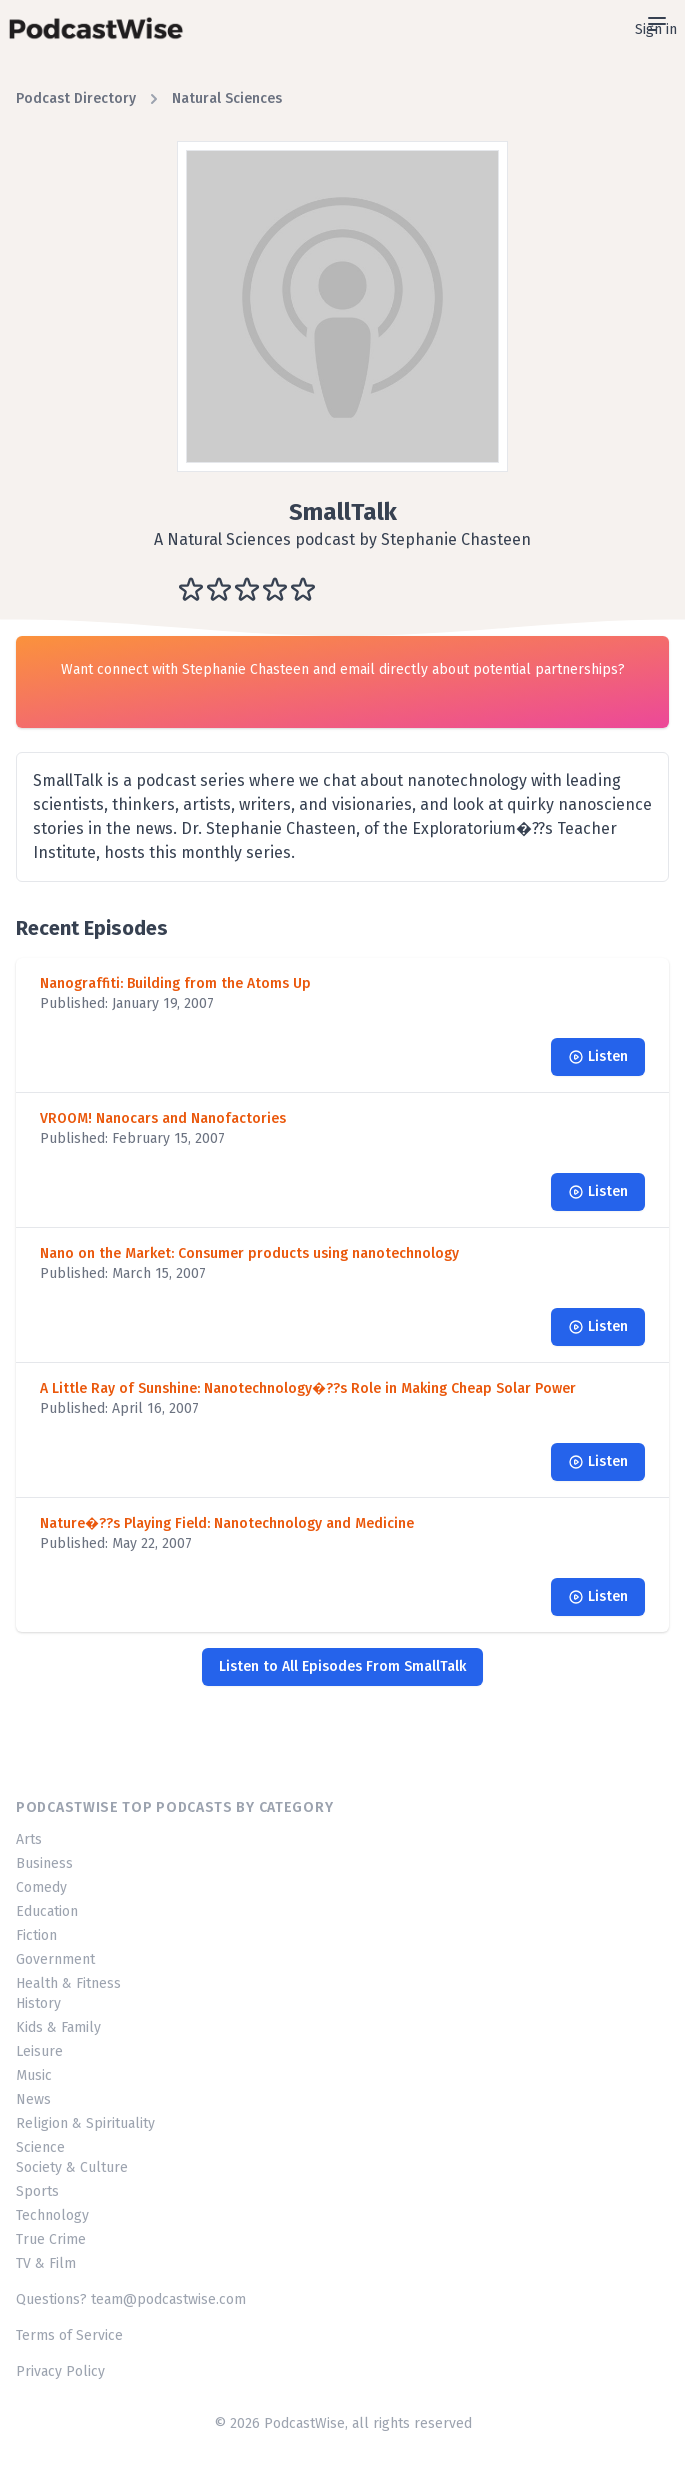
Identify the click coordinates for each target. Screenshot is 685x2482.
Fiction (36, 1935)
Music (34, 2075)
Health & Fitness (68, 1983)
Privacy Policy (60, 2371)
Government (55, 1959)
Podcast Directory (76, 98)
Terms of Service (69, 2335)
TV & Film (46, 2263)
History (38, 2003)
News (33, 2099)
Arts (29, 1839)
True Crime (51, 2239)
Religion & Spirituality (85, 2123)
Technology (52, 2215)
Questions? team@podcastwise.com (131, 2299)
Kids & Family (58, 2027)
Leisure (39, 2051)
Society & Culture (72, 2167)
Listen (598, 1056)
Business (44, 1863)
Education (47, 1911)
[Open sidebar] (657, 24)
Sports (37, 2191)
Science (40, 2147)
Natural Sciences (227, 98)
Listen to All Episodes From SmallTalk (342, 1666)
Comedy (41, 1887)
